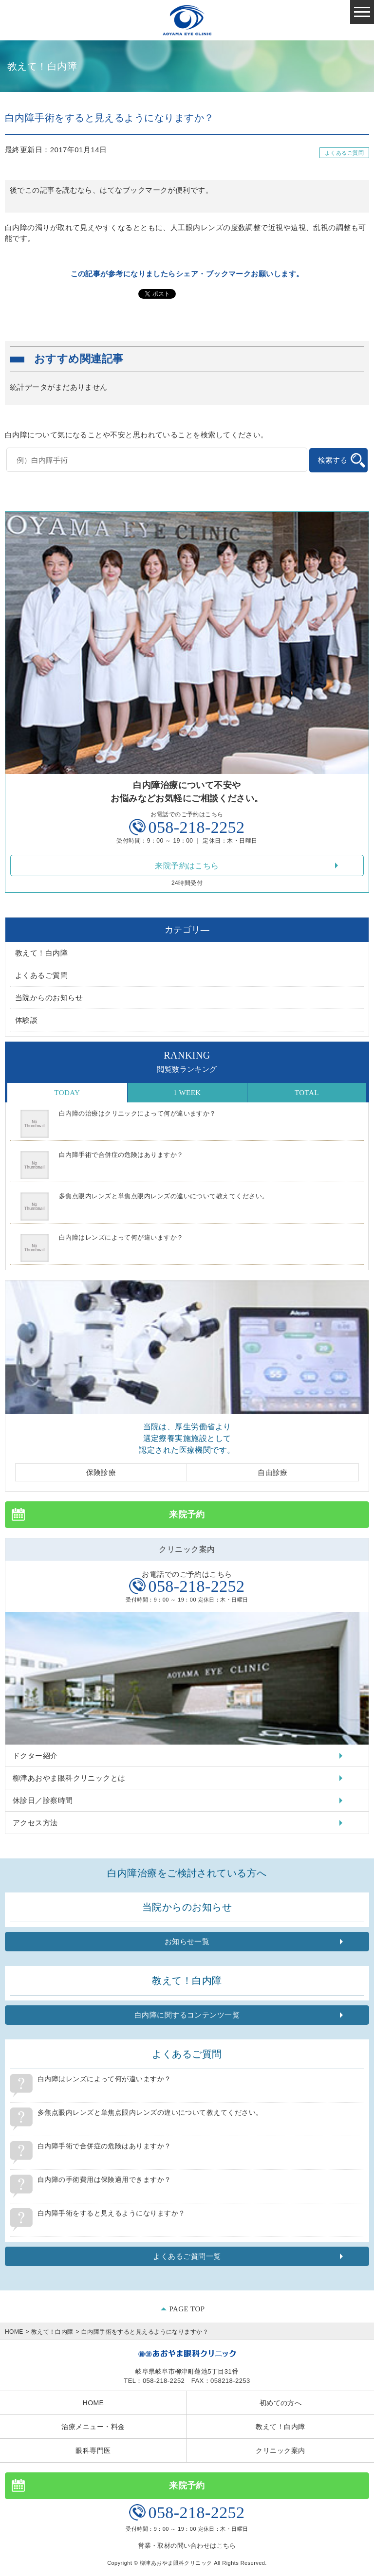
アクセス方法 (35, 1823)
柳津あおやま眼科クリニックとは (69, 1778)
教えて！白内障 (41, 952)
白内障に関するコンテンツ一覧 (187, 2015)
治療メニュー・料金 (93, 2427)
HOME (14, 2331)
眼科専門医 (93, 2450)
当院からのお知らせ (49, 997)
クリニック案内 (280, 2450)
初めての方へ (281, 2403)
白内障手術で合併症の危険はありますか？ (121, 1154)
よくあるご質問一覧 (187, 2256)
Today (67, 1093)
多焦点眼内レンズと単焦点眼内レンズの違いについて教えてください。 (163, 1196)
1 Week (187, 1093)
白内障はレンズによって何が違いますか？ (121, 1237)
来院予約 (187, 1514)
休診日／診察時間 (43, 1800)
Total (307, 1093)
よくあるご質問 (344, 153)
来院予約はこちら (187, 866)
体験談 (26, 1020)
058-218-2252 (196, 827)
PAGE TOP (187, 2309)
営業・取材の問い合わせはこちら (187, 2545)
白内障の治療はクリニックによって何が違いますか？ (137, 1113)
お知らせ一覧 (187, 1941)
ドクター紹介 (35, 1755)
